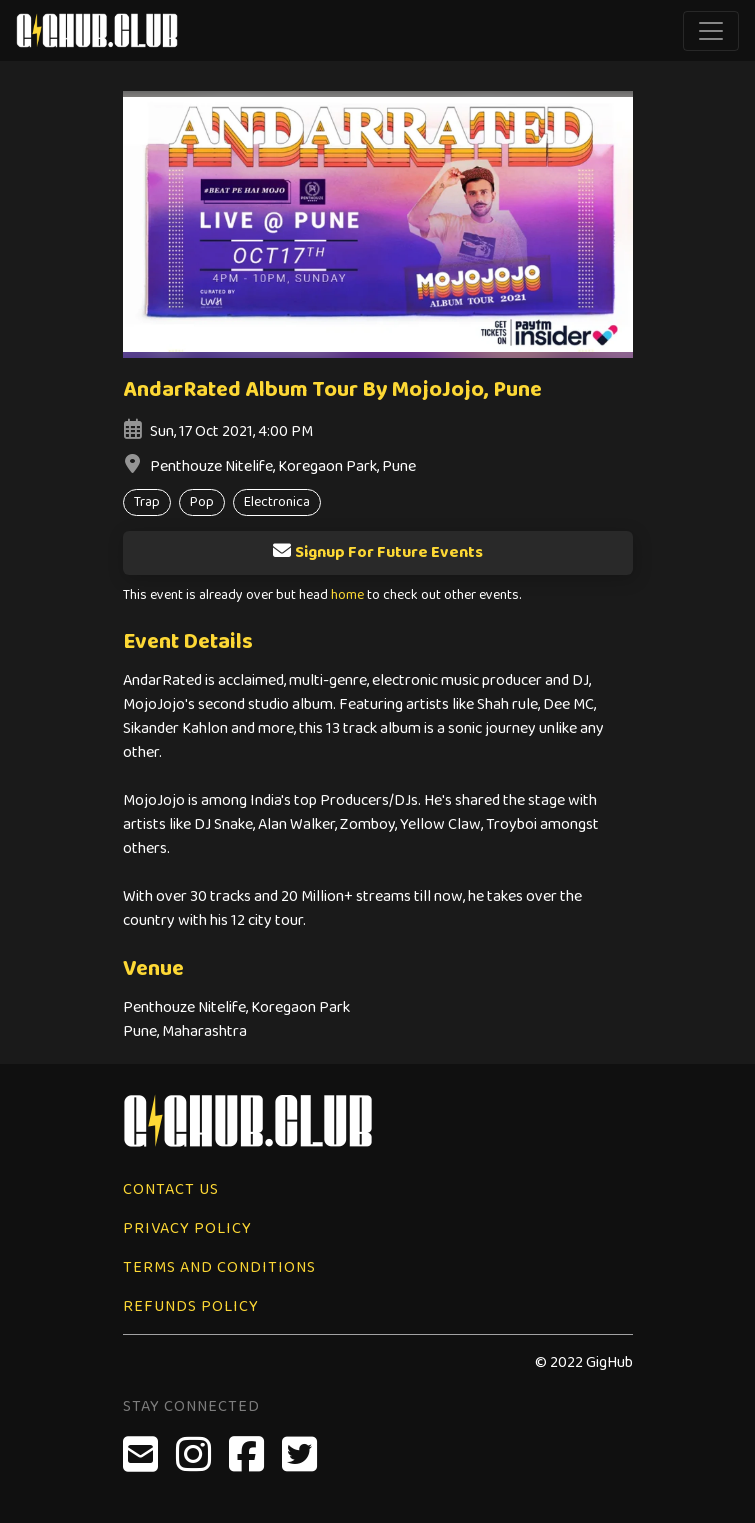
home (347, 595)
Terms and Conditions (219, 1267)
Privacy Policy (187, 1228)
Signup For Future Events (377, 552)
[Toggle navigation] (711, 31)
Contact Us (171, 1189)
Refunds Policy (191, 1306)
